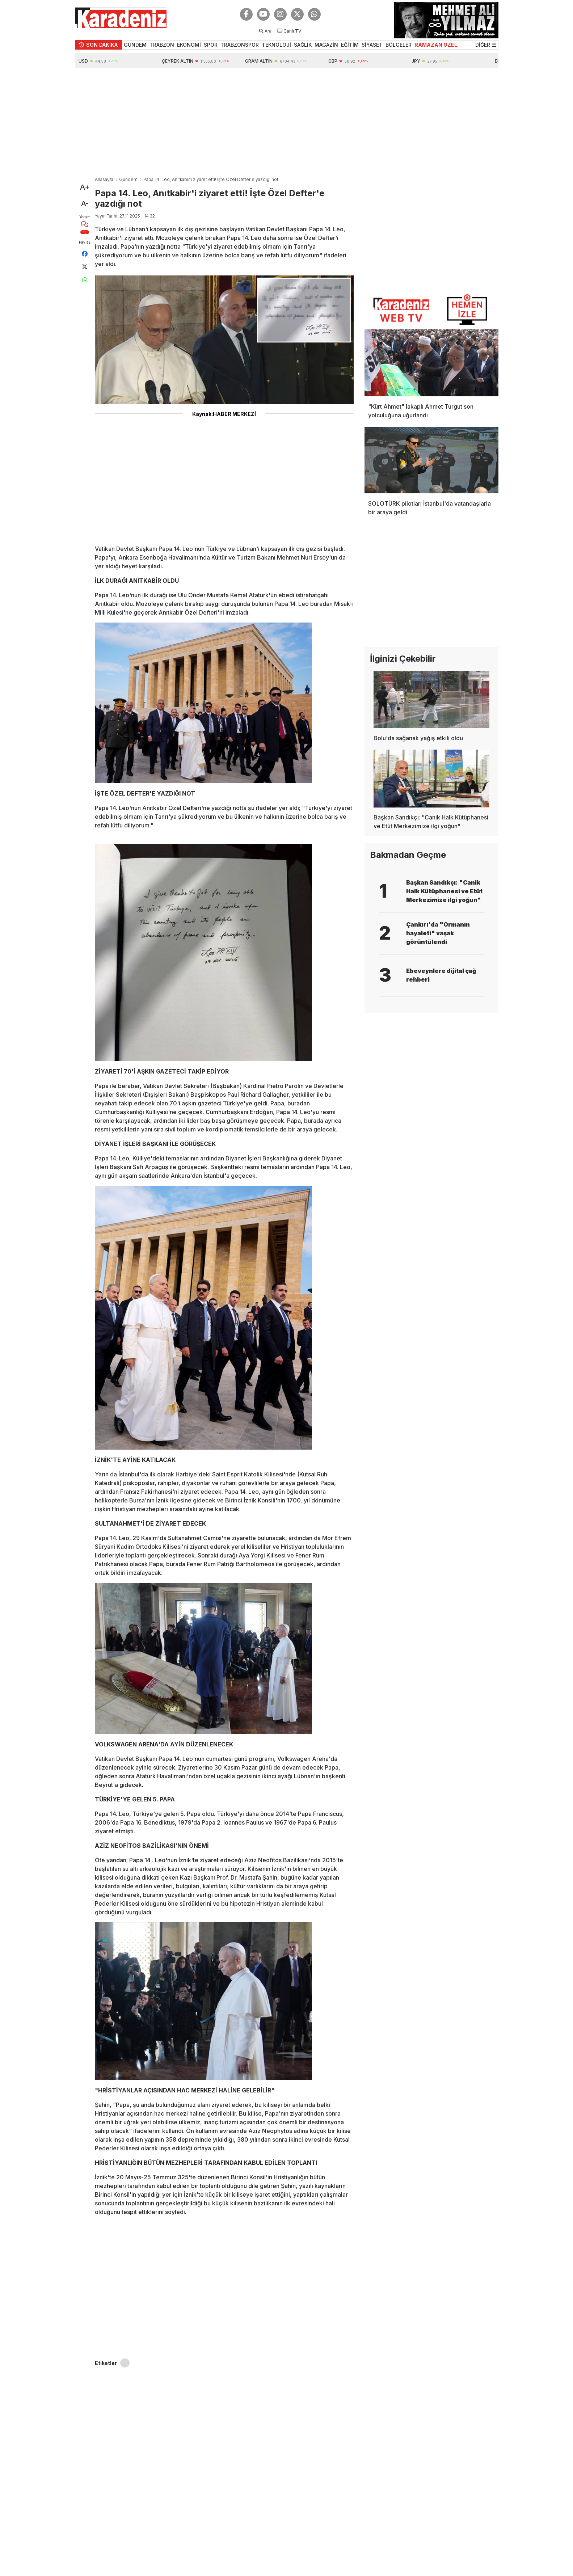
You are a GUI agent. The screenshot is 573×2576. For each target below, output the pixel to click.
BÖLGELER (398, 45)
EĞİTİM (350, 45)
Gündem (128, 179)
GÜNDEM (135, 45)
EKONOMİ (189, 45)
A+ (85, 187)
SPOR (211, 45)
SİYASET (372, 45)
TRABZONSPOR (239, 45)
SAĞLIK (303, 45)
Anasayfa (104, 179)
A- (85, 203)
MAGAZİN (326, 45)
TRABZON (161, 45)
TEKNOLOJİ (276, 45)
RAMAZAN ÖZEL (435, 45)
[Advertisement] (286, 122)
